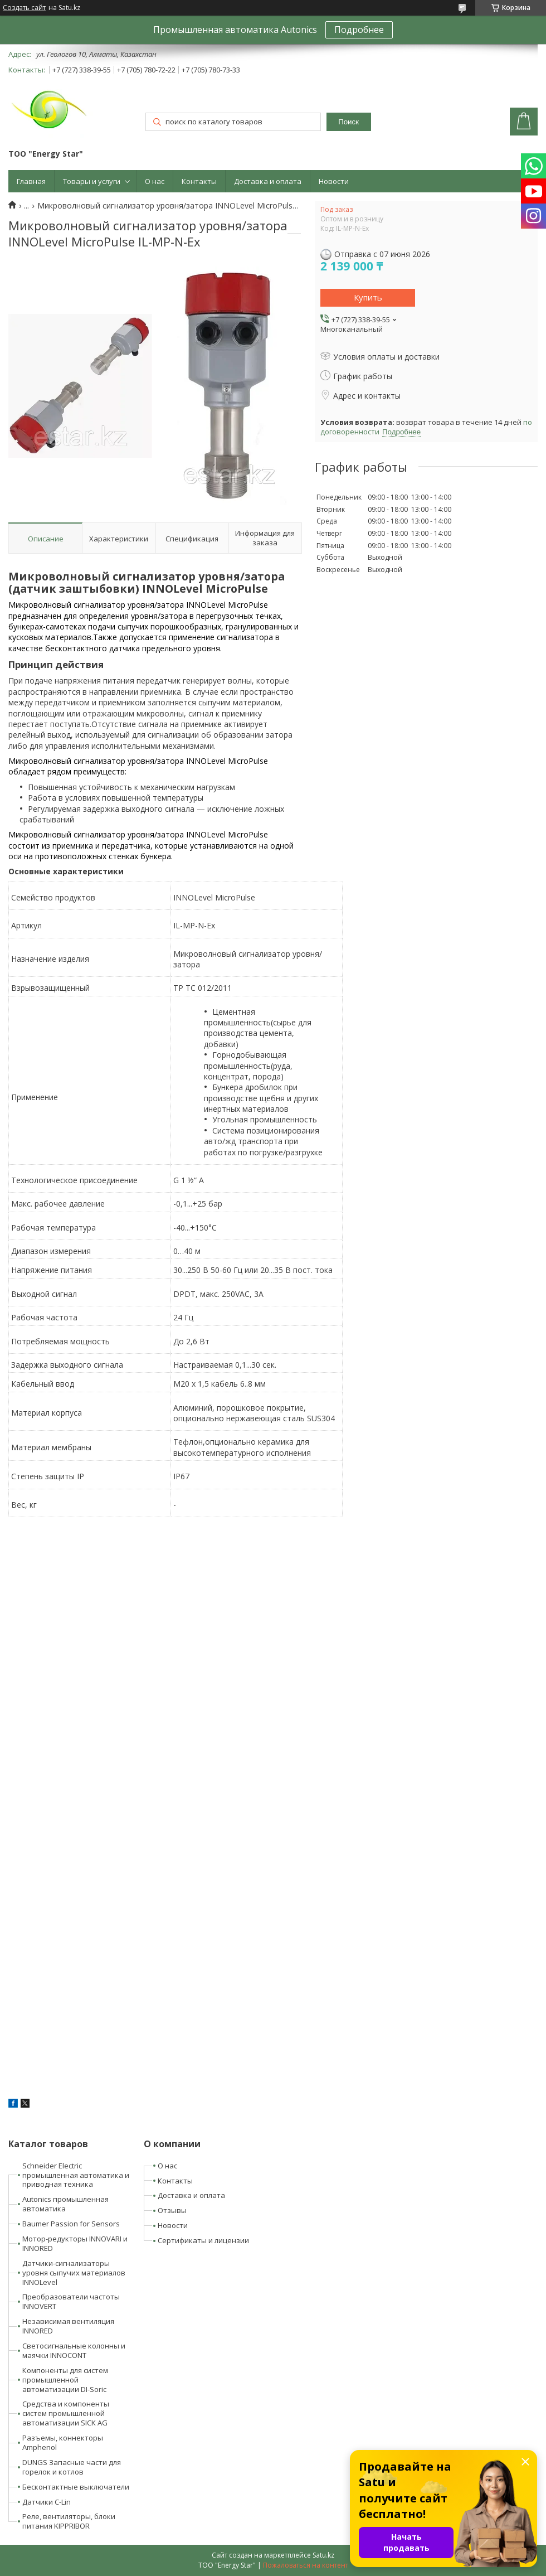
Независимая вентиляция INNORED (68, 2326)
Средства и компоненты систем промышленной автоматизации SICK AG (65, 2413)
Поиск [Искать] (348, 122)
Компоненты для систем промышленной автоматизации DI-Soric (65, 2379)
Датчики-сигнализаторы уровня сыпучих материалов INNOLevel (73, 2272)
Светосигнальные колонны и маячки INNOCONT (73, 2350)
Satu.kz (323, 2555)
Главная (31, 181)
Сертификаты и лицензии (203, 2240)
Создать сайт (24, 8)
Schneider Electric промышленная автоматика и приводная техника (75, 2175)
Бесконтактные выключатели (75, 2487)
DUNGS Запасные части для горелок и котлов (71, 2467)
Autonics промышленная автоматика (65, 2204)
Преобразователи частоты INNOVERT (71, 2301)
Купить (368, 297)
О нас (154, 181)
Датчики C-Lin (46, 2502)
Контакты (199, 181)
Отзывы (172, 2210)
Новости (334, 181)
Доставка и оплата (267, 181)
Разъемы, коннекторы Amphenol (62, 2442)
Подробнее (359, 29)
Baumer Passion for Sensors (71, 2224)
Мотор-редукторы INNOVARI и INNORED (75, 2243)
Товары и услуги (91, 181)
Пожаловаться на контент (305, 2565)
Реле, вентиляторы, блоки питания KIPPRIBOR (68, 2521)
